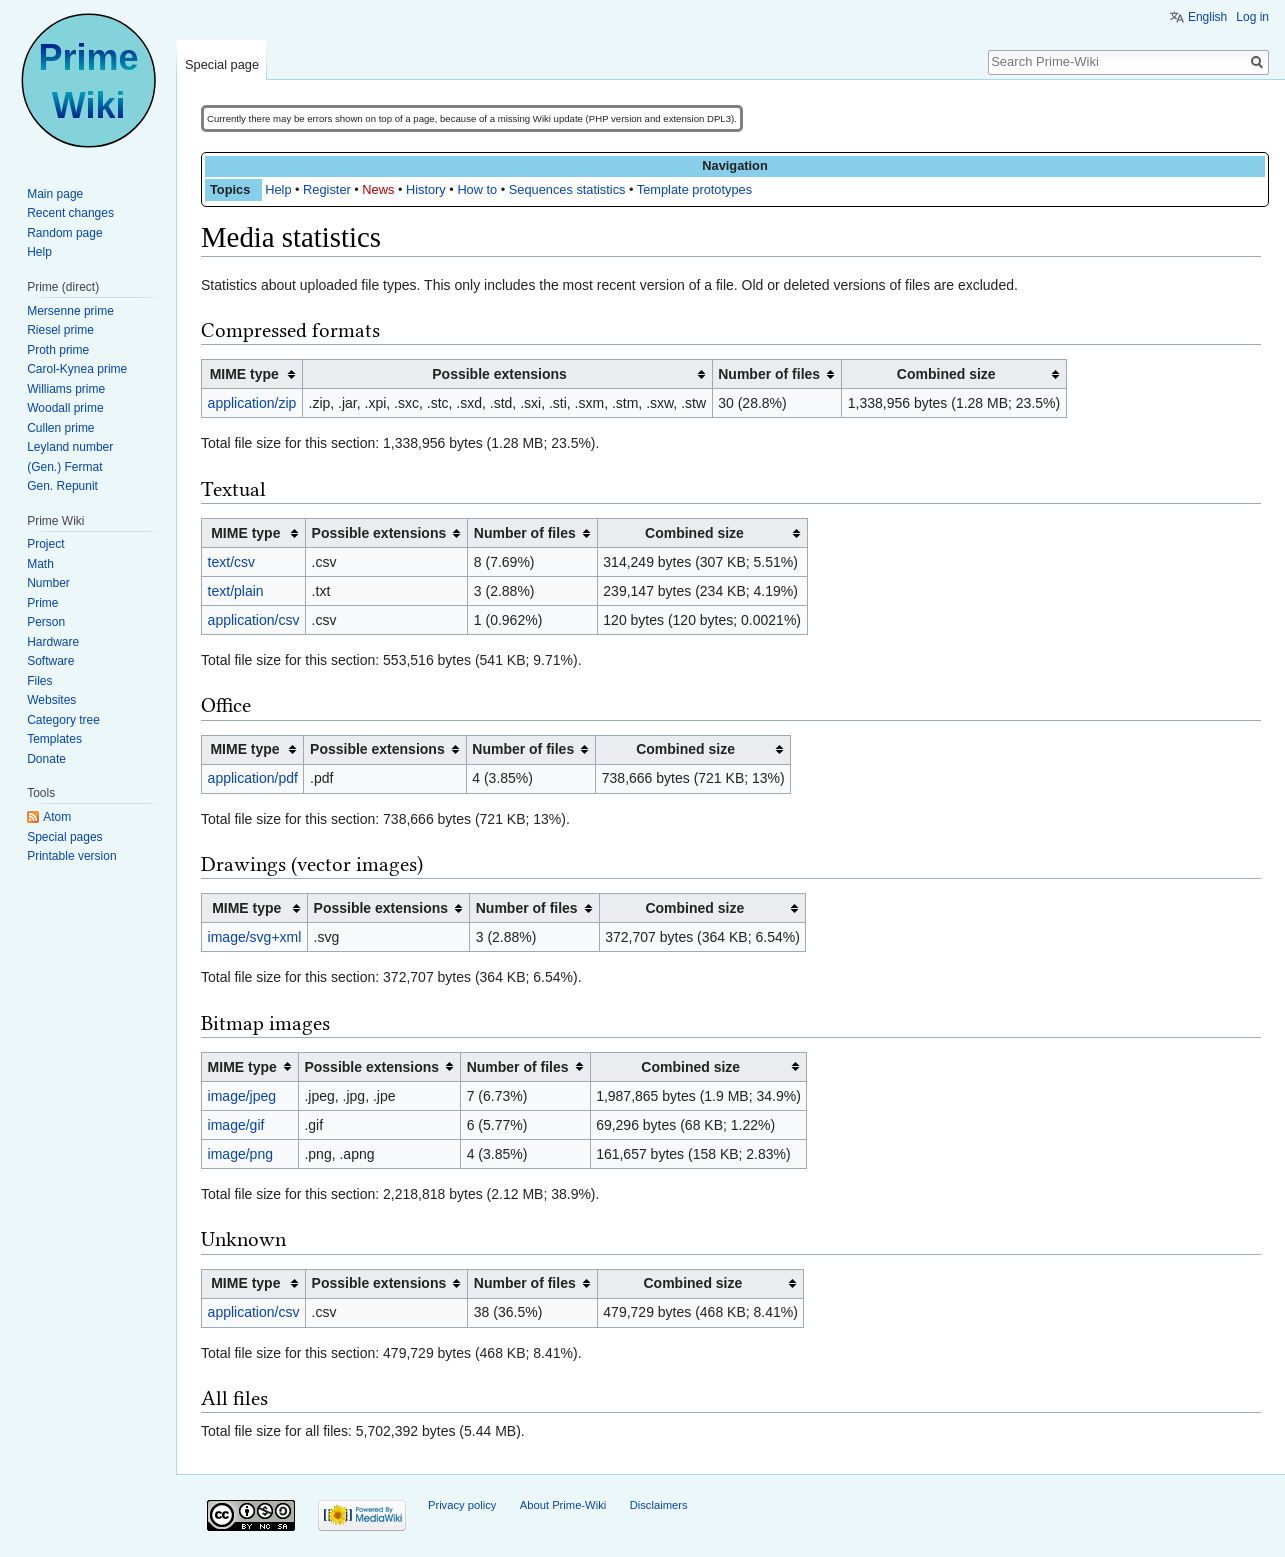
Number (48, 583)
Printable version (71, 856)
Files (39, 681)
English (1207, 17)
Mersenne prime (70, 311)
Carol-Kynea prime (77, 369)
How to (477, 189)
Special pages (64, 837)
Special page (222, 64)
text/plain (236, 591)
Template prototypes (694, 189)
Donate (46, 759)
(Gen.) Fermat (64, 467)
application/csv (254, 620)
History (426, 189)
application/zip (252, 403)
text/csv (231, 562)
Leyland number (70, 447)
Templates (54, 739)
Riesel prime (60, 330)
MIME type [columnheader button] (244, 374)
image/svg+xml (255, 937)
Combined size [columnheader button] (946, 374)
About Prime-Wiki (563, 1505)
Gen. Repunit (62, 486)
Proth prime (58, 350)
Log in (1252, 17)
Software (50, 661)
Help (278, 189)
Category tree (63, 720)
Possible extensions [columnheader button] (499, 374)
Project (45, 544)
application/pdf (253, 778)
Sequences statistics (567, 189)
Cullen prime (60, 428)
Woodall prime (65, 408)
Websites (51, 700)
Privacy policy (462, 1505)
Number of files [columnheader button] (769, 374)
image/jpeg (242, 1096)
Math (40, 564)
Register (327, 189)
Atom (57, 817)
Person (46, 622)
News (378, 189)
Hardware (53, 642)
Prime (42, 603)
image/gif (236, 1125)
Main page (55, 194)
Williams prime (66, 389)
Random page (64, 233)
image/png (240, 1154)
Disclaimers (659, 1505)
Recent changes (70, 213)
